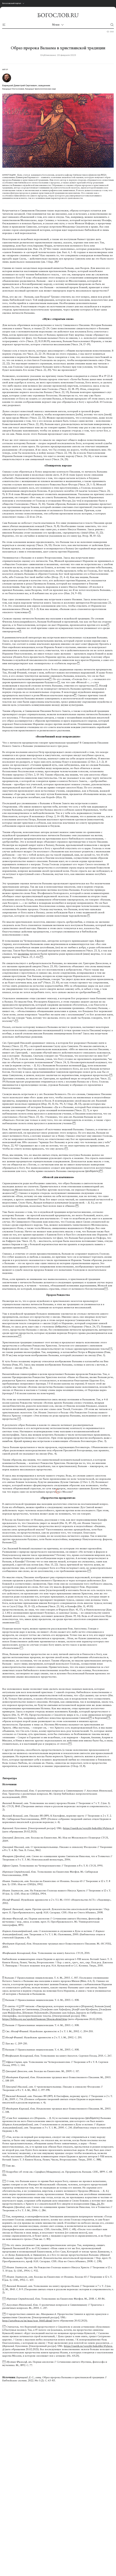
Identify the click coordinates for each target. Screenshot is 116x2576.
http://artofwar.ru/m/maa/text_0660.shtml (27, 2321)
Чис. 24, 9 (96, 2204)
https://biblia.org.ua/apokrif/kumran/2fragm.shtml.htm (34, 2019)
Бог (84, 1066)
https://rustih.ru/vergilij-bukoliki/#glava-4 (88, 1828)
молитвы (23, 954)
